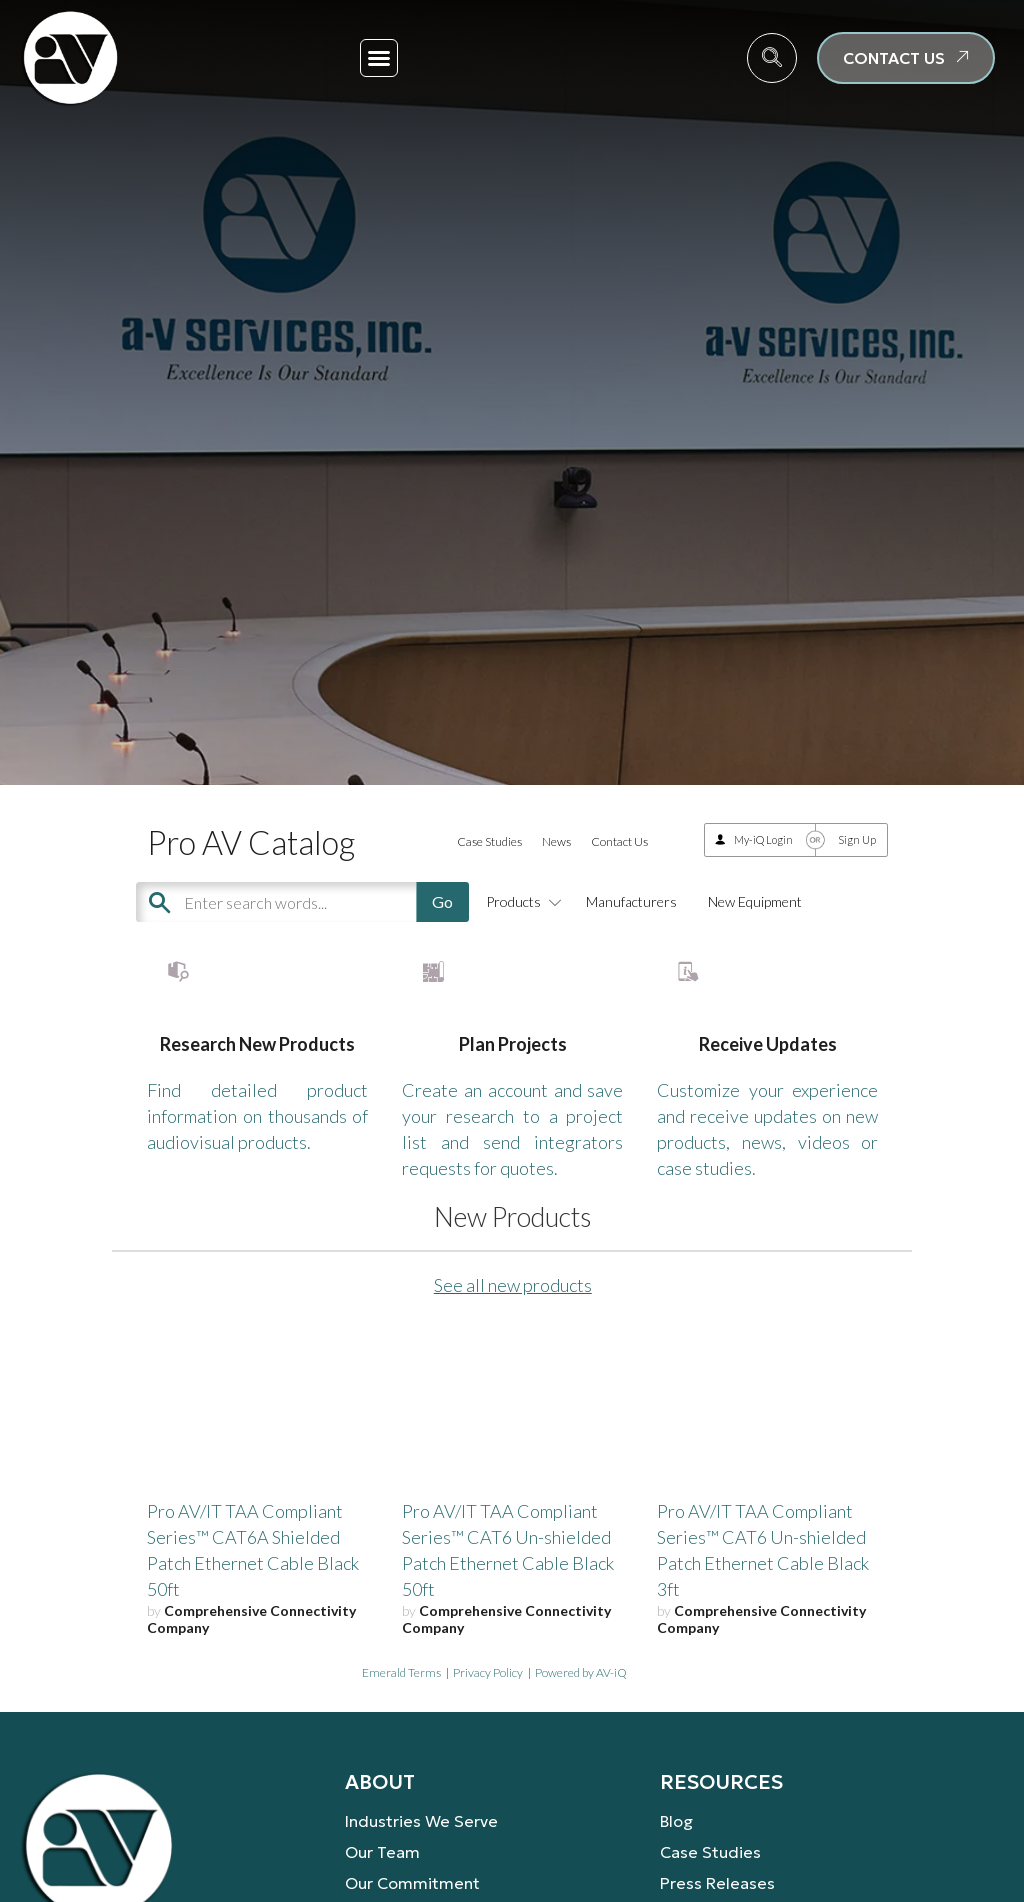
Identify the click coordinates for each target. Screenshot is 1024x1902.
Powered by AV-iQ (581, 1730)
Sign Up (857, 839)
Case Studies (489, 841)
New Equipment (755, 901)
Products (520, 901)
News (556, 841)
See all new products (513, 1344)
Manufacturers (631, 901)
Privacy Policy (488, 1730)
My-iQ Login (763, 839)
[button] (379, 58)
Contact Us (619, 841)
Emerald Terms (401, 1730)
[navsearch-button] (772, 58)
